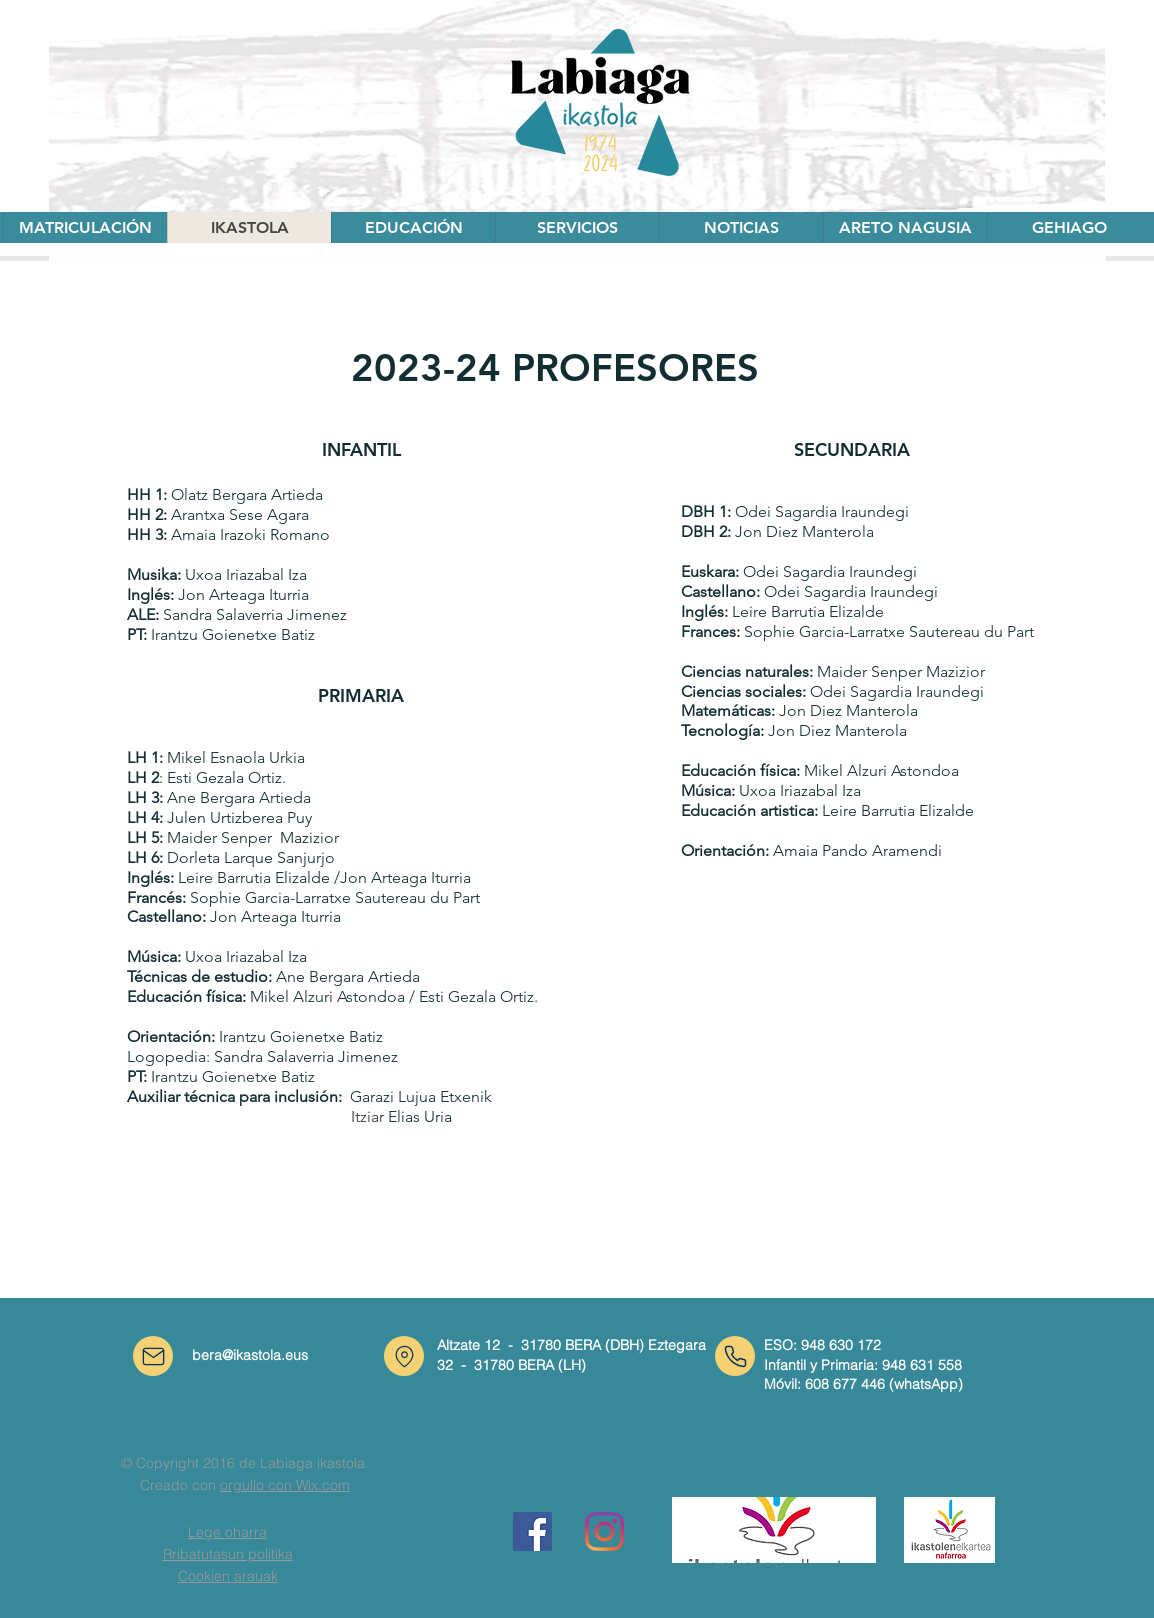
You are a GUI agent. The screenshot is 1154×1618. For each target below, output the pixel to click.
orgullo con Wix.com (285, 1485)
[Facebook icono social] (532, 1531)
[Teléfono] (735, 1356)
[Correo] (153, 1356)
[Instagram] (604, 1531)
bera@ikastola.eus (250, 1355)
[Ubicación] (404, 1356)
